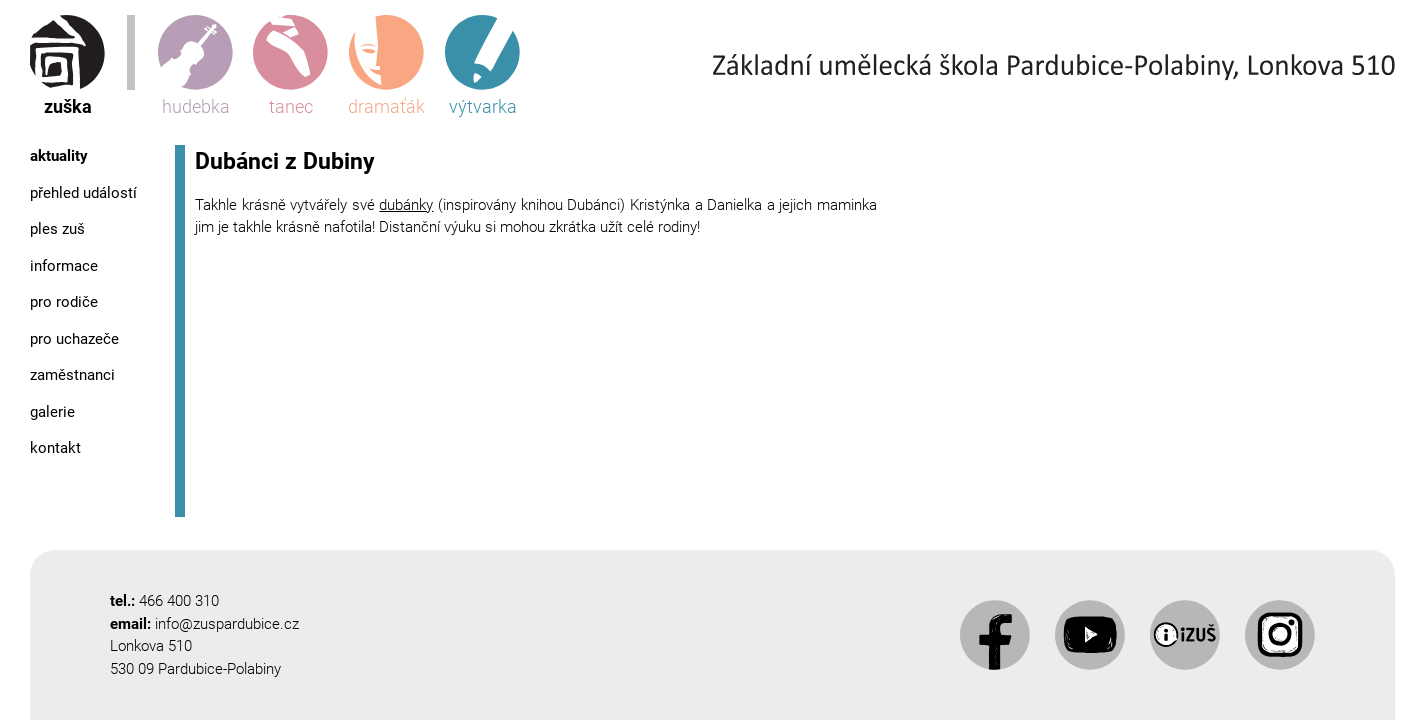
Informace (64, 266)
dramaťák (386, 66)
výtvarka (482, 66)
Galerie (52, 412)
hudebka (195, 66)
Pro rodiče (64, 302)
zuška (67, 66)
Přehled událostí (83, 193)
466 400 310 (179, 601)
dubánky (406, 205)
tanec (290, 66)
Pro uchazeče (74, 339)
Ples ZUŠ (57, 229)
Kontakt (55, 448)
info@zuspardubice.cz (227, 624)
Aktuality (59, 156)
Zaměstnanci (72, 375)
